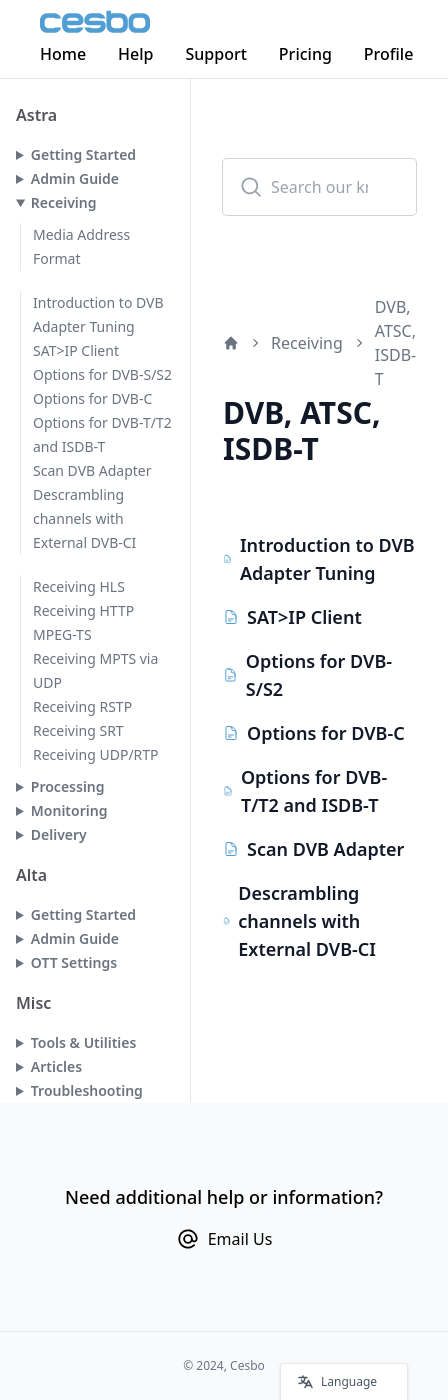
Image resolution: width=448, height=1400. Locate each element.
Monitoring (69, 810)
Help (135, 54)
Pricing (305, 54)
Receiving (64, 202)
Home (63, 54)
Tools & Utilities (84, 1042)
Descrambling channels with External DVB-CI (84, 518)
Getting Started (83, 154)
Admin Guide (75, 178)
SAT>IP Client (76, 350)
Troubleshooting (87, 1090)
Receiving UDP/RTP (96, 754)
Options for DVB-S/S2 (102, 374)
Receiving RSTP (82, 706)
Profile (389, 54)
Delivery (59, 834)
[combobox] (319, 187)
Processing (68, 786)
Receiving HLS (79, 586)
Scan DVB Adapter (92, 470)
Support (216, 54)
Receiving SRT (78, 730)
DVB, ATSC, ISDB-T (395, 343)
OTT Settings (74, 962)
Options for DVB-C (92, 398)
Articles (56, 1066)
